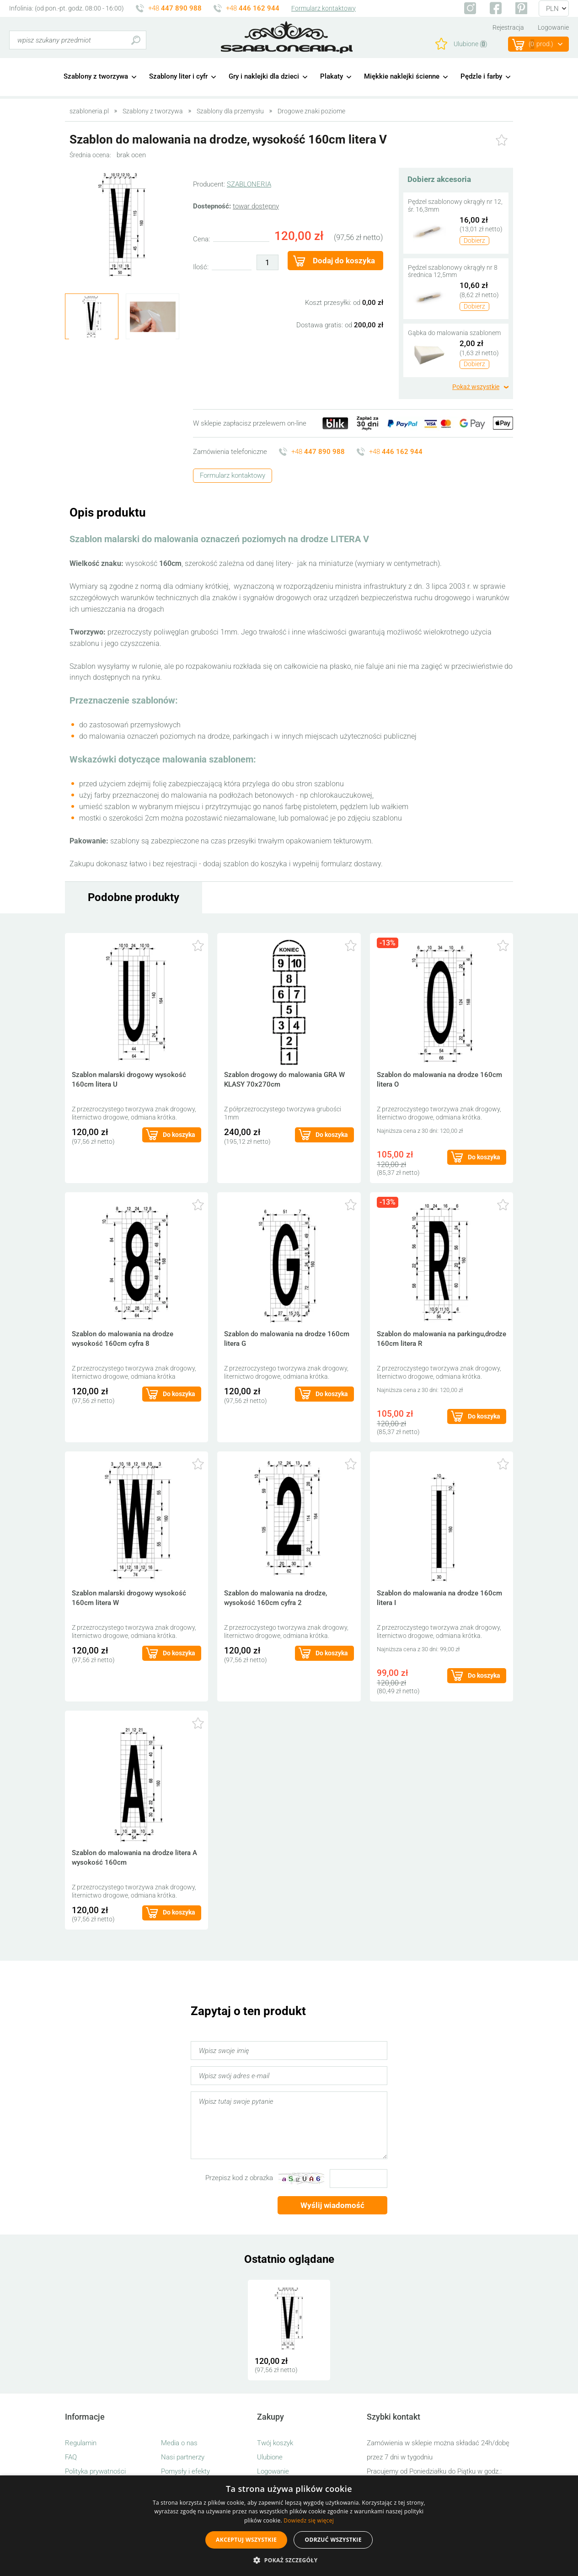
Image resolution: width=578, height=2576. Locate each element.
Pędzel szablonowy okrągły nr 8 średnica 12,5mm (453, 271)
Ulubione (270, 2457)
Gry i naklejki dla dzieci (264, 76)
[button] (288, 2560)
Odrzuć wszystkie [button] (333, 2540)
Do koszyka (179, 1134)
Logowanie (553, 27)
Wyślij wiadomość (332, 2205)
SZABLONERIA (249, 184)
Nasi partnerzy (182, 2457)
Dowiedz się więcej (309, 2520)
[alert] (289, 2525)
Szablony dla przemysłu (230, 111)
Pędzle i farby (481, 76)
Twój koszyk (275, 2443)
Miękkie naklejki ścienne (401, 76)
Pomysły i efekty (185, 2471)
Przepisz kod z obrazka (239, 2178)
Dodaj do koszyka (344, 260)
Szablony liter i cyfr (178, 76)
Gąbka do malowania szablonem (454, 332)
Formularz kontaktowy (323, 8)
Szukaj (135, 40)
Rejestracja (508, 27)
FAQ (71, 2457)
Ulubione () (470, 44)
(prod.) (541, 44)
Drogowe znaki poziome (311, 111)
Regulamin (80, 2443)
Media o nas (179, 2443)
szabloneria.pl (287, 37)
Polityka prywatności (95, 2471)
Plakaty (331, 76)
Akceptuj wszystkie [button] (246, 2540)
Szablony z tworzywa (96, 76)
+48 (175, 8)
